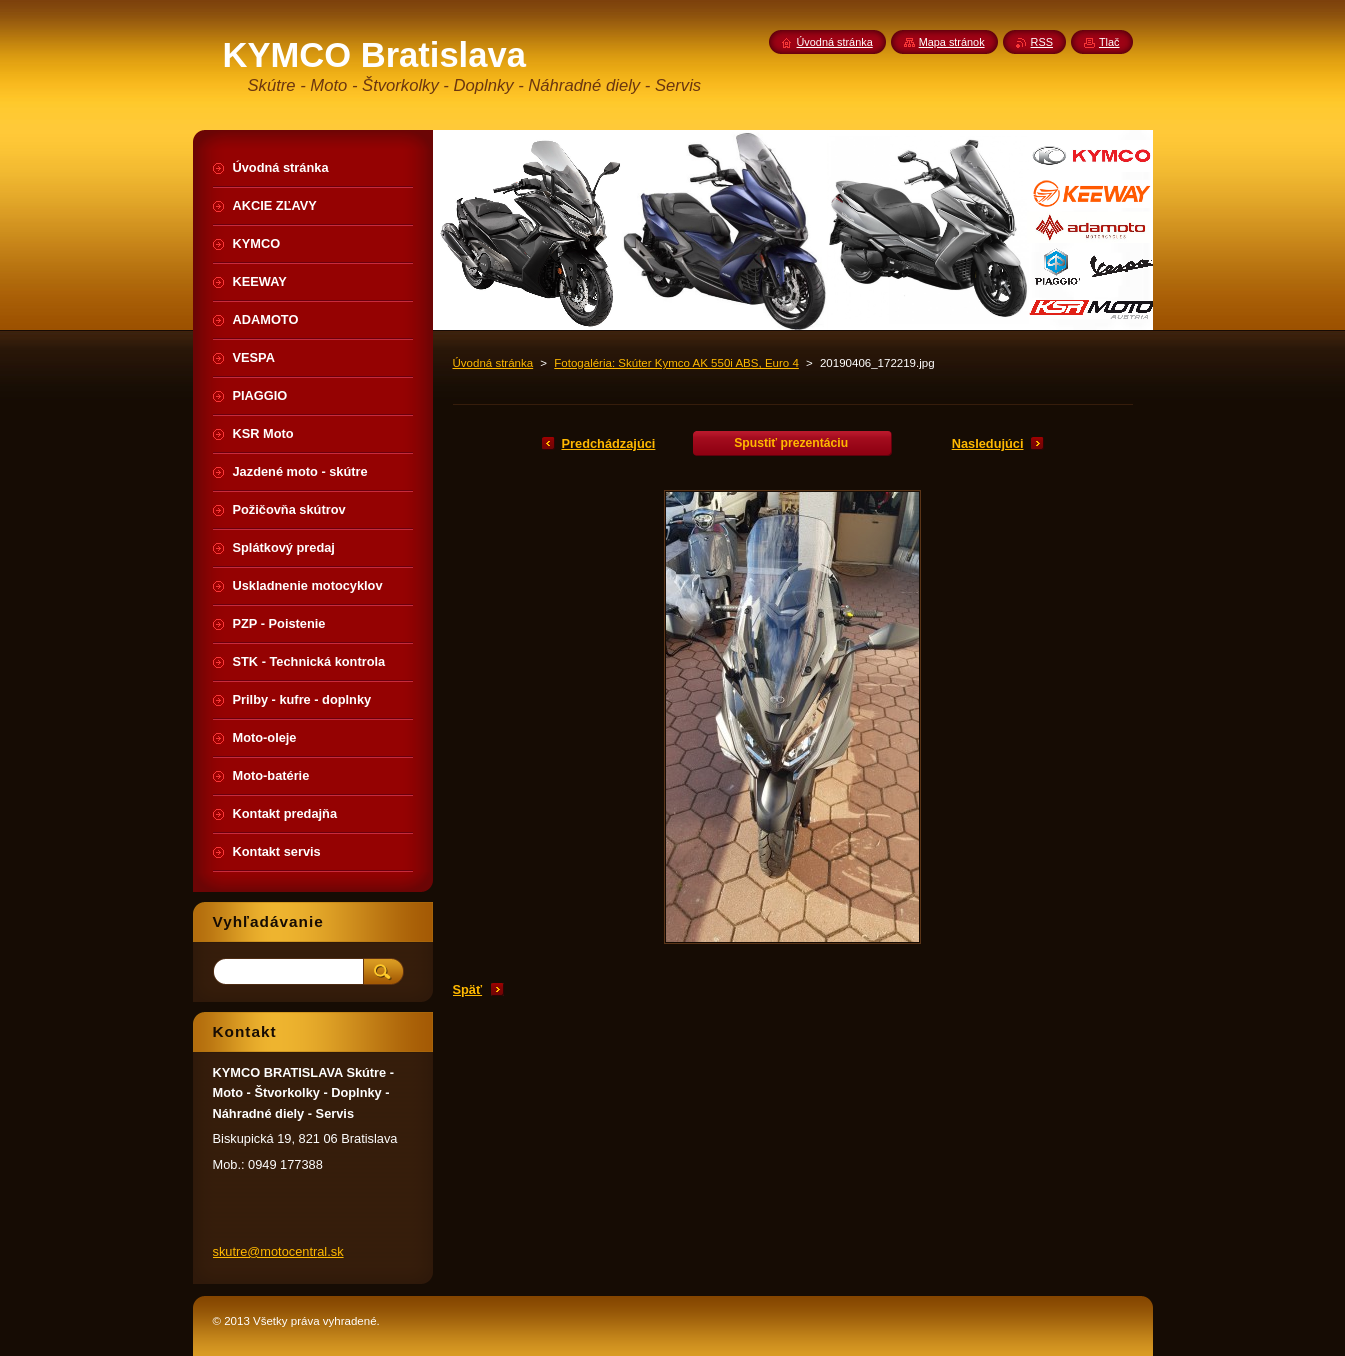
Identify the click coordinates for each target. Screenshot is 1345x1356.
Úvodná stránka (493, 363)
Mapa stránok (952, 42)
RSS (1042, 42)
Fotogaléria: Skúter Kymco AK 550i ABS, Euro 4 (676, 363)
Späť (468, 989)
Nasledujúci (988, 443)
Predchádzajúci (609, 443)
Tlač (1109, 42)
